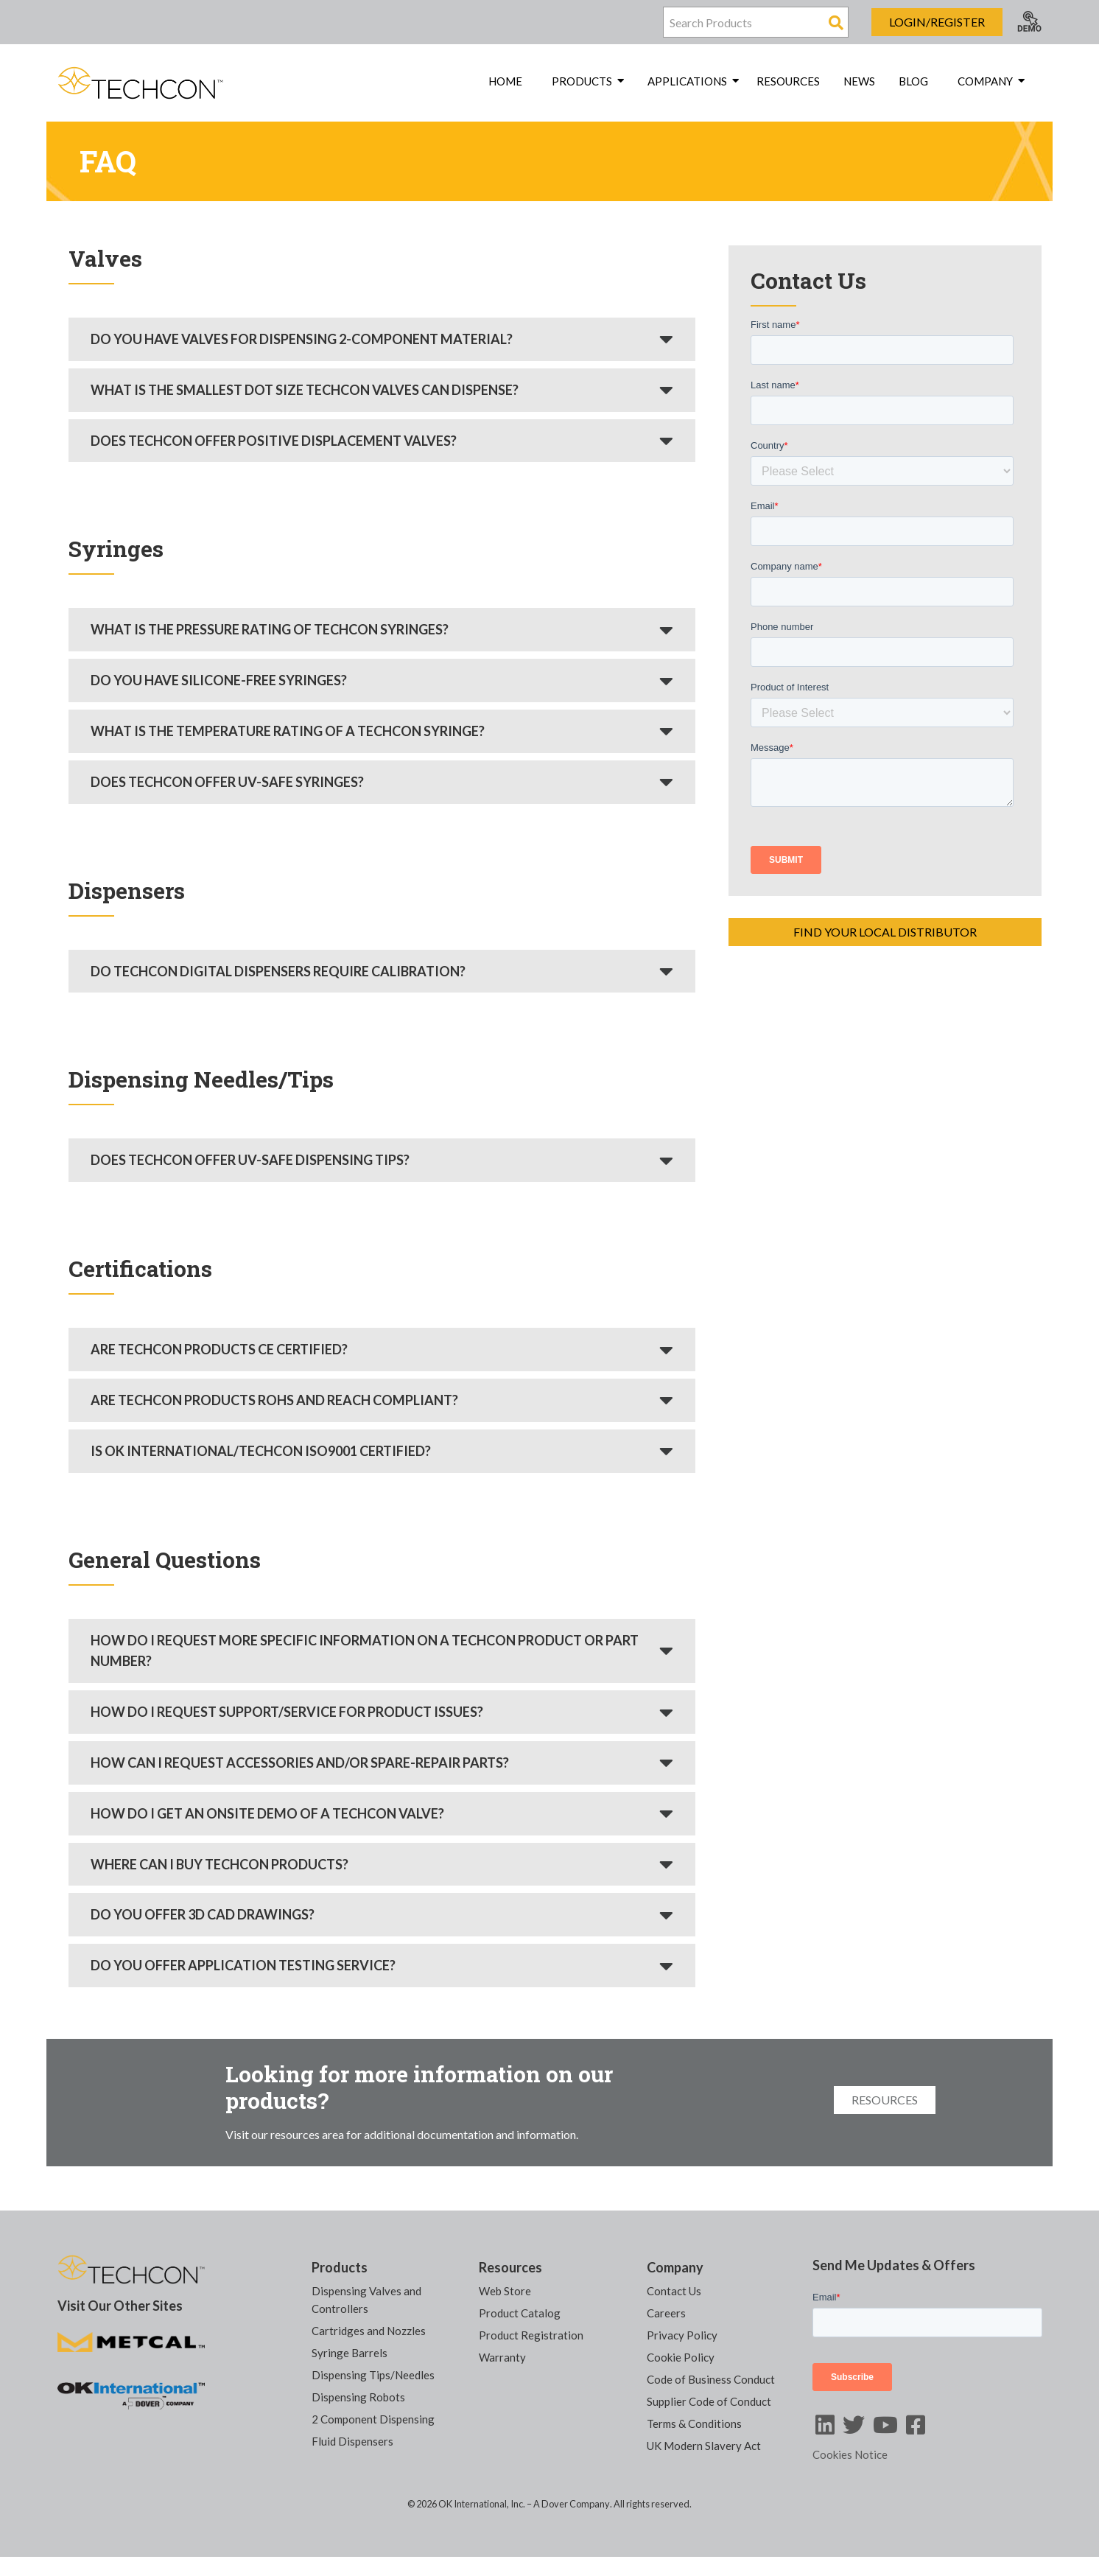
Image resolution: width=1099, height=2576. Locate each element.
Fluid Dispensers (352, 2441)
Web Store (505, 2290)
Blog (913, 81)
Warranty (502, 2357)
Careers (666, 2313)
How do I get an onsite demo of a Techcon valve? (267, 1813)
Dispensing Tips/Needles (373, 2374)
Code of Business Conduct (711, 2379)
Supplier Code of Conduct (709, 2401)
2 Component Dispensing (373, 2419)
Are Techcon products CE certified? (219, 1349)
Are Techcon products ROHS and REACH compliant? (274, 1400)
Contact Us (674, 2290)
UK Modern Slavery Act (704, 2445)
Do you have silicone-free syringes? (219, 680)
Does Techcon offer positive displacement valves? (274, 441)
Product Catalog (520, 2313)
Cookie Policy (680, 2357)
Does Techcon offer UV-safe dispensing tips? (250, 1160)
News (859, 81)
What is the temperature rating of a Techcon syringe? (288, 731)
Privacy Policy (682, 2335)
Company (675, 2267)
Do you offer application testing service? (243, 1965)
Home (505, 81)
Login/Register (937, 22)
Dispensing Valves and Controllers (366, 2299)
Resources (788, 81)
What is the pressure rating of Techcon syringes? (270, 629)
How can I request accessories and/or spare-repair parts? (300, 1762)
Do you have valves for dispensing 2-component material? (302, 339)
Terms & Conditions (694, 2423)
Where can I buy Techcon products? (219, 1864)
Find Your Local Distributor (885, 932)
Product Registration (531, 2335)
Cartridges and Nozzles (369, 2330)
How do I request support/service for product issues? (287, 1712)
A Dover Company (571, 2504)
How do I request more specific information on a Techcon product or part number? (365, 1651)
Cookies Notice (850, 2454)
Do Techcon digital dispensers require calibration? (278, 971)
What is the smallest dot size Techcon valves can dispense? (305, 390)
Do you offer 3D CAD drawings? (203, 1914)
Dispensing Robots (358, 2397)
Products (340, 2267)
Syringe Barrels (349, 2352)
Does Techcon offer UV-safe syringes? (227, 782)
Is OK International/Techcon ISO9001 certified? (261, 1451)
